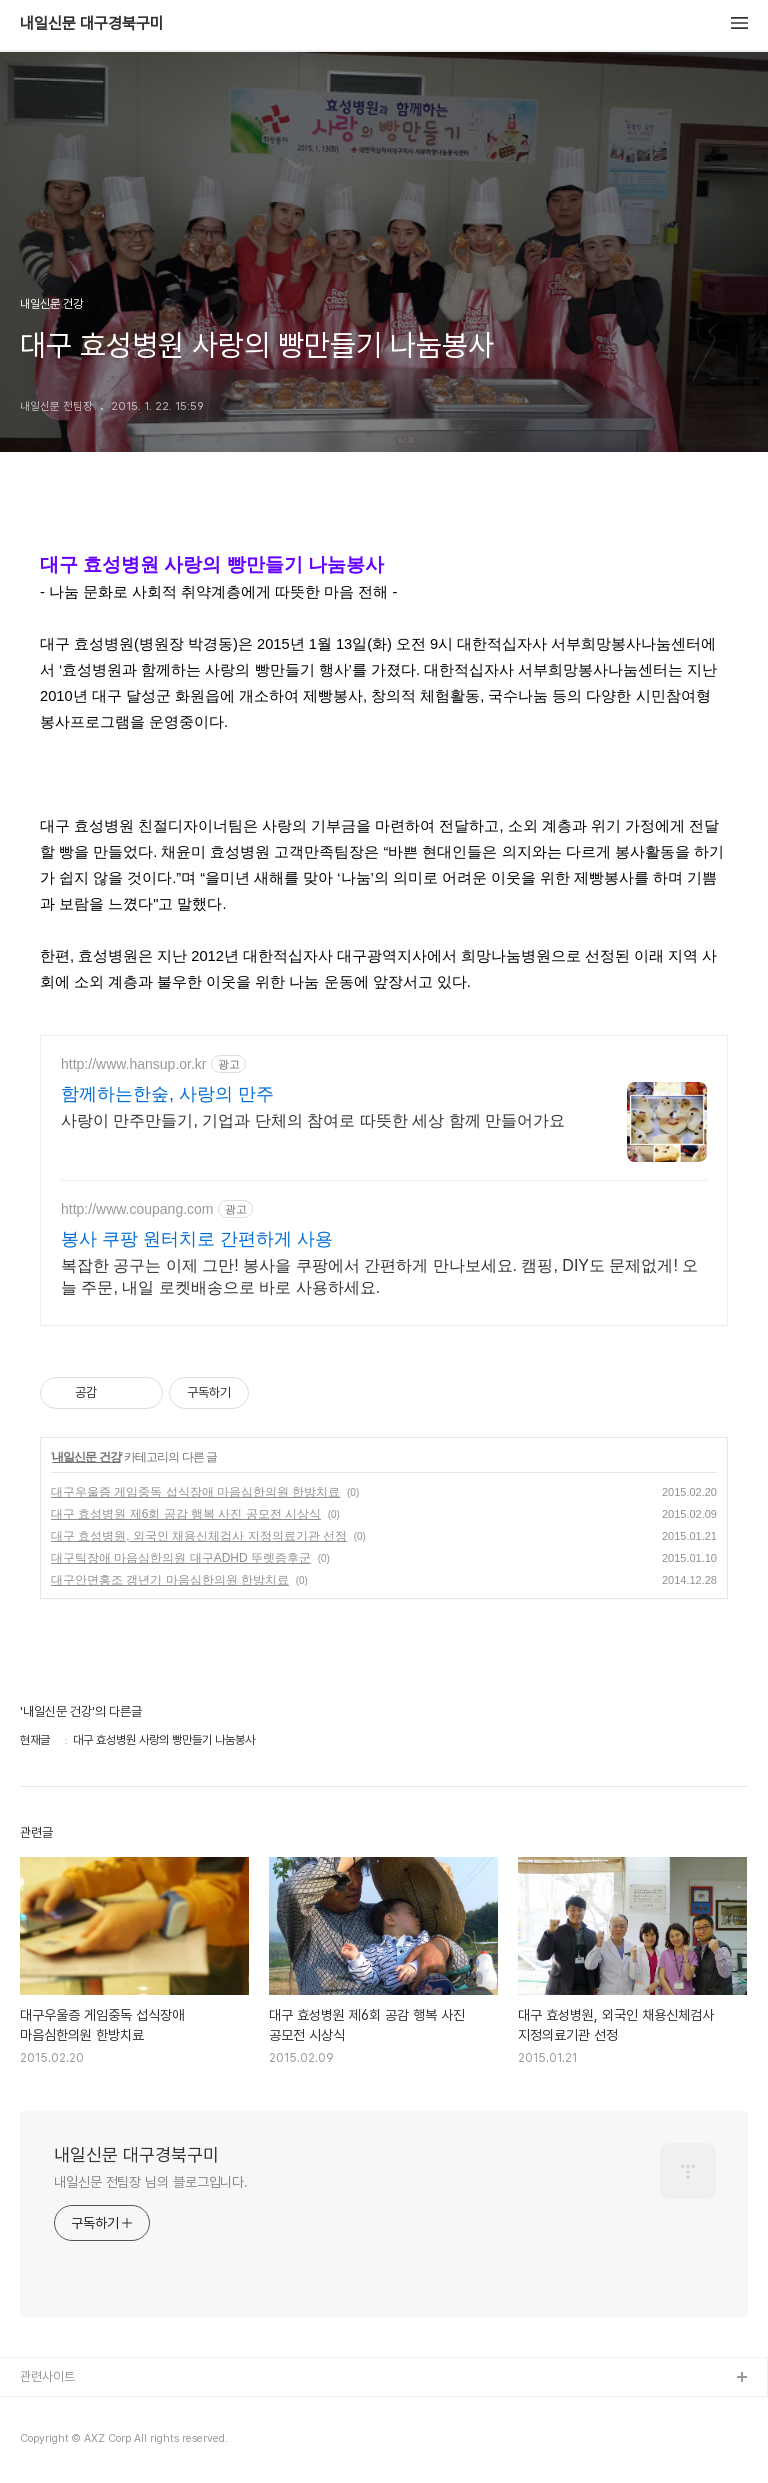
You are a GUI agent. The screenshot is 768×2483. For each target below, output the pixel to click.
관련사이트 (47, 2376)
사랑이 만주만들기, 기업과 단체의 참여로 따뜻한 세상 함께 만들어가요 (313, 1120)
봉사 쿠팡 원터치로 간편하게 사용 (197, 1239)
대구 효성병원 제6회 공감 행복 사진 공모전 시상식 (186, 1514)
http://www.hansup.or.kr (134, 1064)
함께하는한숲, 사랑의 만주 (167, 1094)
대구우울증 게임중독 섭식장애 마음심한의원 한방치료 (195, 1492)
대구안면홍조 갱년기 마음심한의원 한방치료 (170, 1580)
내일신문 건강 (86, 1457)
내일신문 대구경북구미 (92, 24)
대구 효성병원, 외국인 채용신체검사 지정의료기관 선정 (199, 1536)
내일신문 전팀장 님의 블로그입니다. (151, 2182)
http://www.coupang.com (137, 1209)
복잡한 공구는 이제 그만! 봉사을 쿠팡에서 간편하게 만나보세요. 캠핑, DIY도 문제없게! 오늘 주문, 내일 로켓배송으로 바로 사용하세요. (379, 1276)
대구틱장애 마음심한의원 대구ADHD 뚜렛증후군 (181, 1558)
